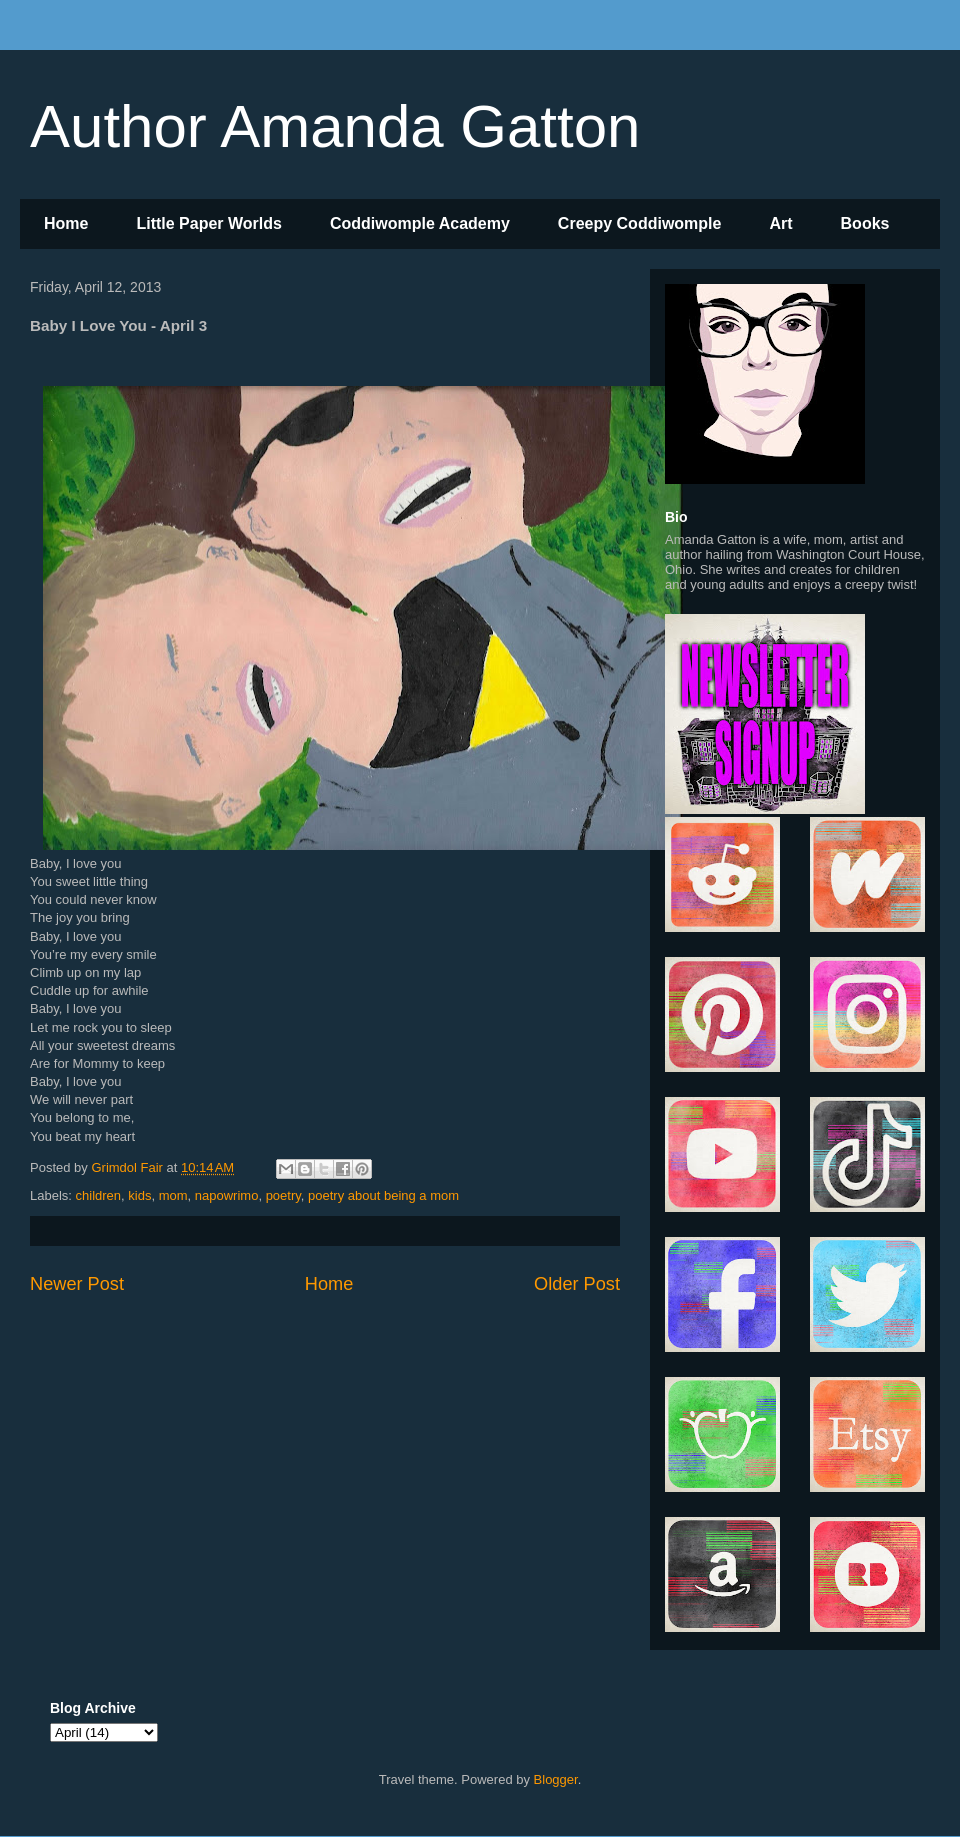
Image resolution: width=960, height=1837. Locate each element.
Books (865, 223)
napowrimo (227, 1195)
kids (139, 1195)
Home (66, 223)
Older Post (577, 1284)
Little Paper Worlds (209, 223)
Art (780, 223)
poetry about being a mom (383, 1195)
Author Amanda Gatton (335, 126)
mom (173, 1195)
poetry (283, 1195)
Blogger (556, 1779)
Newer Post (77, 1284)
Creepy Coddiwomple (640, 223)
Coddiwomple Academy (420, 223)
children (99, 1195)
